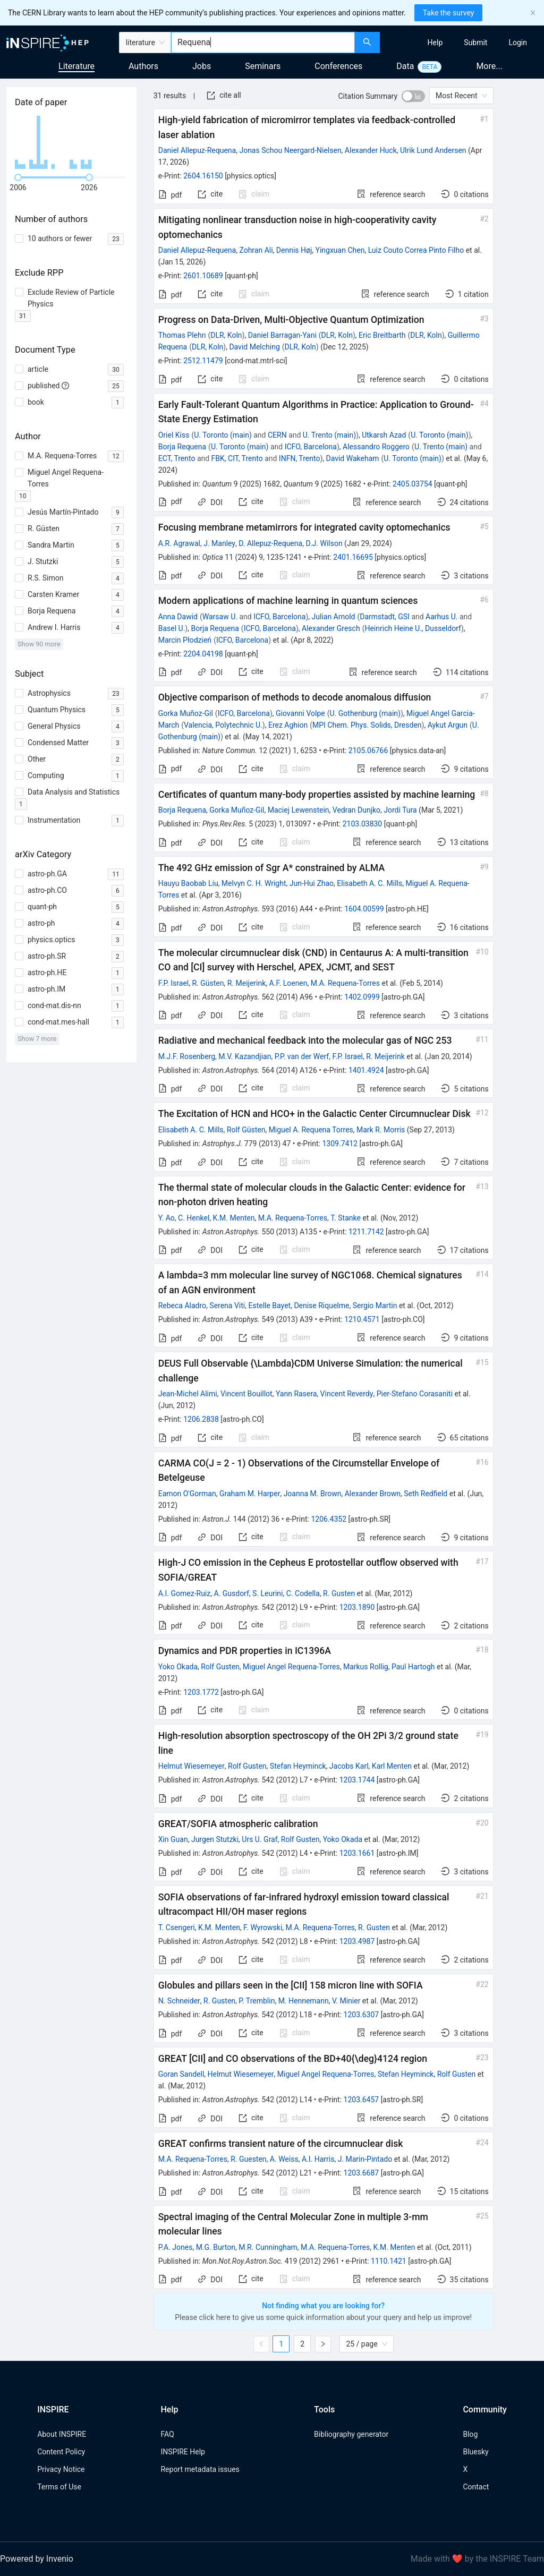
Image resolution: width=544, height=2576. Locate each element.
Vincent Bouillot (246, 1393)
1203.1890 (357, 1607)
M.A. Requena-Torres (345, 983)
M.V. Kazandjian (244, 1056)
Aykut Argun (448, 725)
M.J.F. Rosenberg (186, 1056)
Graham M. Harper (249, 1493)
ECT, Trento (177, 458)
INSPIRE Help (182, 2451)
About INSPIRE (61, 2434)
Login (517, 42)
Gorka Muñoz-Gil (185, 713)
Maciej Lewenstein (298, 810)
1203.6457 (361, 2099)
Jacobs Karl (349, 1766)
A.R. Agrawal (179, 543)
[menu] (463, 42)
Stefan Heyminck (298, 1766)
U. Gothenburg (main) (365, 713)
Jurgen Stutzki (215, 1839)
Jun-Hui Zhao (312, 883)
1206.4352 (328, 1519)
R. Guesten (248, 2159)
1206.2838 (201, 1419)
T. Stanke (345, 1218)
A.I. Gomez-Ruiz (184, 1593)
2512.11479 (203, 360)
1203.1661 (357, 1853)
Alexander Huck (371, 150)
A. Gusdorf (231, 1593)
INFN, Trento (299, 458)
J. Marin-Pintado (365, 2159)
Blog (470, 2434)
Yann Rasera (296, 1393)
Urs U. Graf (259, 1839)
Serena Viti (227, 1305)
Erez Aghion (288, 725)
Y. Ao (166, 1218)
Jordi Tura (400, 810)
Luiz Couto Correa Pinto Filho (416, 250)
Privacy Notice (60, 2469)
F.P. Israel (173, 983)
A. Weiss (284, 2159)
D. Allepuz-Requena (270, 543)
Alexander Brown (373, 1493)
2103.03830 (362, 824)
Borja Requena (182, 446)
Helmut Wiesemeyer (191, 1766)
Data (405, 66)
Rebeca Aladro (182, 1305)
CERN (277, 435)
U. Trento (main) (329, 435)
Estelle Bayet (269, 1305)
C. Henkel (193, 1218)
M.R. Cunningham (268, 2247)
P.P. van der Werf (302, 1056)
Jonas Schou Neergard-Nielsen (290, 150)
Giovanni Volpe (300, 713)
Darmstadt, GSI (385, 616)
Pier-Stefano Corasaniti (415, 1393)
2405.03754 (412, 484)
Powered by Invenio (36, 2559)
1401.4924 (366, 1070)
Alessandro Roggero (376, 446)
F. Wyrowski (262, 1927)
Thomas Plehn (182, 335)
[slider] (18, 177)
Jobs (201, 66)
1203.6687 (361, 2173)
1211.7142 (366, 1231)
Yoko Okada (178, 1666)
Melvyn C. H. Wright (254, 883)
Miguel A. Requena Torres (311, 1129)
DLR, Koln (226, 335)
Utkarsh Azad (384, 435)
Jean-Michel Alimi (187, 1393)
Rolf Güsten (246, 1129)
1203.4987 (357, 1941)
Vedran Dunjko (356, 810)
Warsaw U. (219, 616)
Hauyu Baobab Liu (188, 883)
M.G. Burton (215, 2247)
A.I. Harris (318, 2159)
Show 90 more (39, 644)
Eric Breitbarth (382, 335)
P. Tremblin (257, 2001)
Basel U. (171, 628)
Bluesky (475, 2451)
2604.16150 (203, 176)
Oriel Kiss (174, 435)
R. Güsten (208, 983)
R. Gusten (339, 1593)
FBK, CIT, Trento (237, 458)
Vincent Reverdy (346, 1393)
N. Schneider (179, 2001)
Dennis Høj (294, 250)
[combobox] (263, 42)
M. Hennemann (303, 2001)
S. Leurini (267, 1593)
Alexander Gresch (331, 628)
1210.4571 (362, 1319)
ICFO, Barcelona (311, 446)
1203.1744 (357, 1780)
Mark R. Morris (380, 1129)
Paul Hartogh (413, 1666)
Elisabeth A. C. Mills (369, 883)
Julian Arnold (333, 616)
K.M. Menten (234, 1218)
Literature (76, 66)
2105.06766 (368, 750)
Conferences (338, 66)
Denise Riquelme (321, 1305)
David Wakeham (352, 458)
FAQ (167, 2434)
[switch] (413, 96)
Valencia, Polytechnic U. (223, 725)
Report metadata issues (199, 2469)
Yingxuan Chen (340, 250)
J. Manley (219, 543)
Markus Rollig (365, 1666)
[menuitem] (435, 42)
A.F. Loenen (288, 983)
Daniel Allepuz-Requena (197, 150)
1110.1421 (388, 2261)
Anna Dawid (178, 616)
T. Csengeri (176, 1927)
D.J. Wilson (323, 543)
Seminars (262, 66)
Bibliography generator (351, 2434)
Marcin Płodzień (184, 640)
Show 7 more (37, 1039)
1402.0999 (362, 997)
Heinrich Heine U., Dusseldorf (412, 628)
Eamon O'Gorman (187, 1493)
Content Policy (61, 2451)
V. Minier (346, 2001)
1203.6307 (361, 2014)
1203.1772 (201, 1692)
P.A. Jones (175, 2247)
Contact (476, 2487)
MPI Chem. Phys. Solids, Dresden (367, 725)
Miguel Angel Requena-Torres (291, 1666)
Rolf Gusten (220, 1666)
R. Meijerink (246, 983)
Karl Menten (392, 1766)
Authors (143, 66)
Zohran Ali (256, 250)
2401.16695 (353, 557)
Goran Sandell (181, 2074)
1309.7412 (340, 1143)
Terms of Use (59, 2487)
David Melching (254, 347)
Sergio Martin (375, 1305)
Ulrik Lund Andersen (433, 150)
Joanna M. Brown (313, 1493)
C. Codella (303, 1593)
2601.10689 (203, 275)
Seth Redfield (425, 1493)
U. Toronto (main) (223, 435)
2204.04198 (203, 654)
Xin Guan (173, 1839)
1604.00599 (364, 909)
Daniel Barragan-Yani (282, 335)
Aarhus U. (441, 616)
